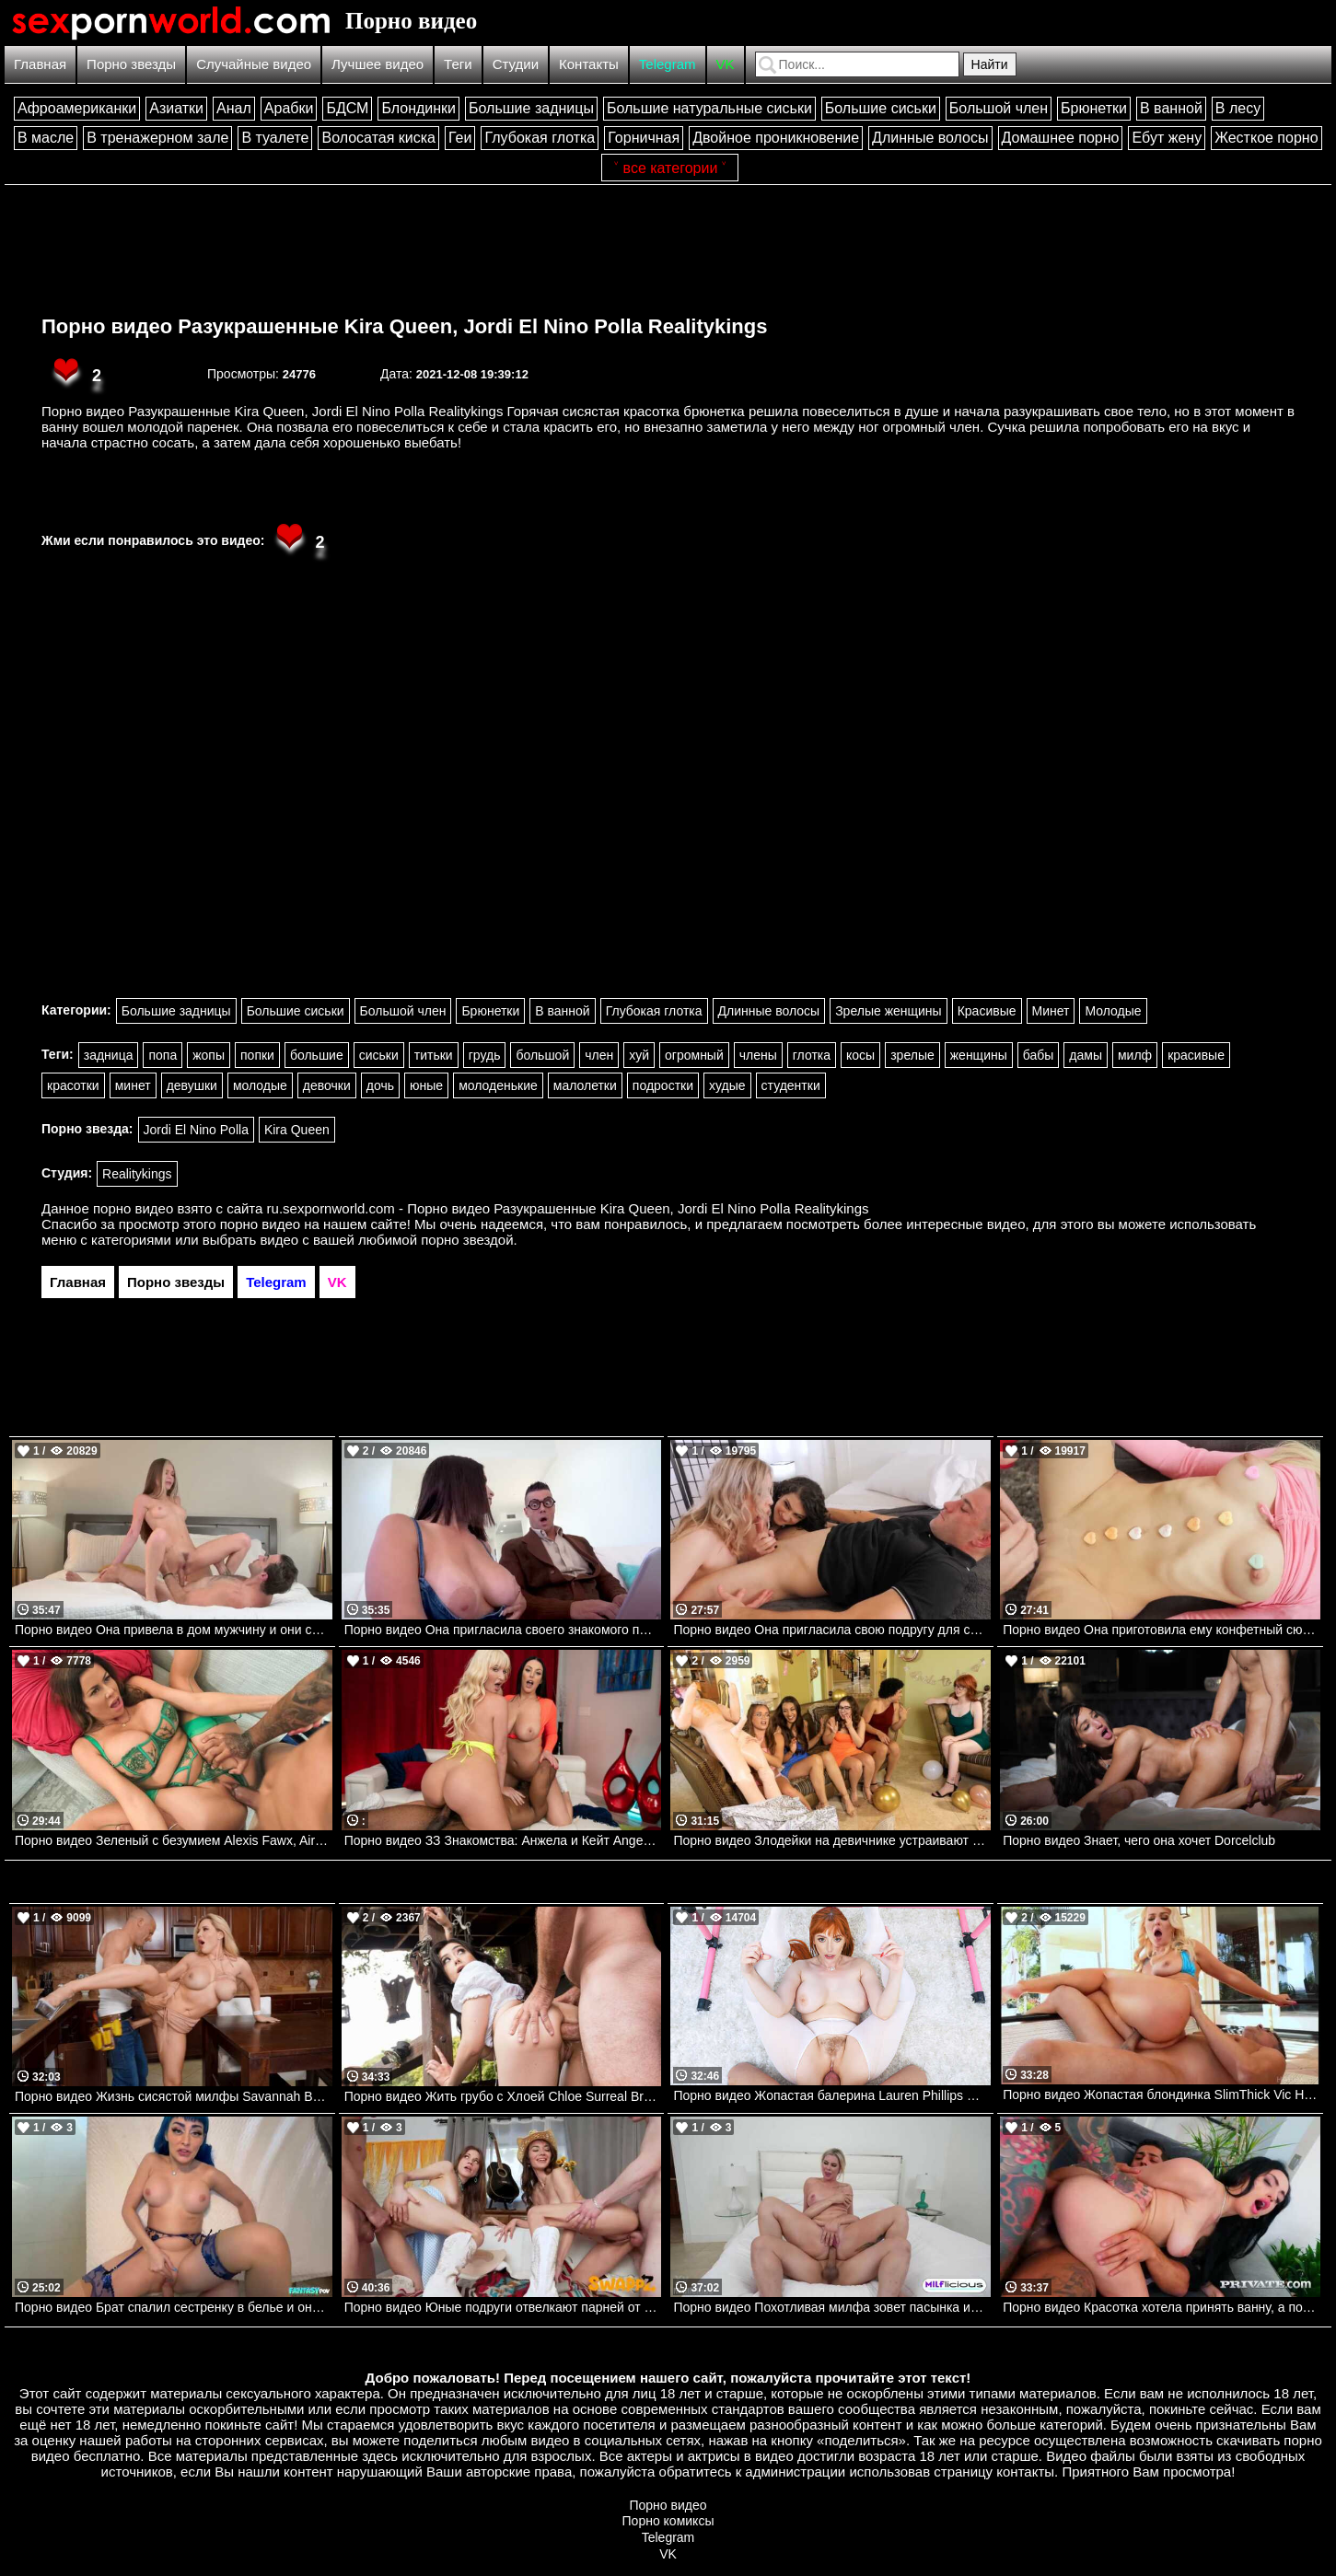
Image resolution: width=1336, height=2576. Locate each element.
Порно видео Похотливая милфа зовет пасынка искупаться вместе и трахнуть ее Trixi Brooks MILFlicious (832, 2307)
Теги (458, 64)
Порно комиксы (668, 2520)
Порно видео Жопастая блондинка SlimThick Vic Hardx (1161, 2094)
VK (725, 64)
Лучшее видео (377, 64)
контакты (1025, 2471)
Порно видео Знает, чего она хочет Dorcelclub (1139, 1840)
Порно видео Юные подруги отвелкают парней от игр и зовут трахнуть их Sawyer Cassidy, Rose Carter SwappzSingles (503, 2307)
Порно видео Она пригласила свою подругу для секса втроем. (832, 1629)
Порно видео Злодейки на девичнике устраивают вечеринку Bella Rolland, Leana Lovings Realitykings (832, 1840)
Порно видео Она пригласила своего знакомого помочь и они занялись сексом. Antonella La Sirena (503, 1629)
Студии (516, 64)
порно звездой (467, 1239)
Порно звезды (131, 64)
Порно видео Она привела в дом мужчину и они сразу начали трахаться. (173, 1629)
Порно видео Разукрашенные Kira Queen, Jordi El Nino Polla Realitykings (404, 326)
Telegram (667, 64)
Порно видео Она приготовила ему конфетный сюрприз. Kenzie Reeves (1161, 1629)
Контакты (589, 64)
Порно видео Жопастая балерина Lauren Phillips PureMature (832, 2095)
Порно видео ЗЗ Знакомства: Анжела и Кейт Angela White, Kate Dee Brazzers (503, 1840)
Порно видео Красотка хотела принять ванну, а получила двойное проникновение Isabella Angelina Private (1161, 2307)
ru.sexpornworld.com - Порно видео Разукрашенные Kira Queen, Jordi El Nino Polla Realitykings (568, 1208)
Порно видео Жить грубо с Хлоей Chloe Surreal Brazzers (503, 2096)
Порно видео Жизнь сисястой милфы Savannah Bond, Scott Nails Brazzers (173, 2096)
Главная (40, 64)
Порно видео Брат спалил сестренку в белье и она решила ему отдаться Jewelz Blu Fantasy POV (173, 2307)
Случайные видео (253, 64)
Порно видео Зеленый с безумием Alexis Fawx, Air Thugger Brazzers (173, 1840)
